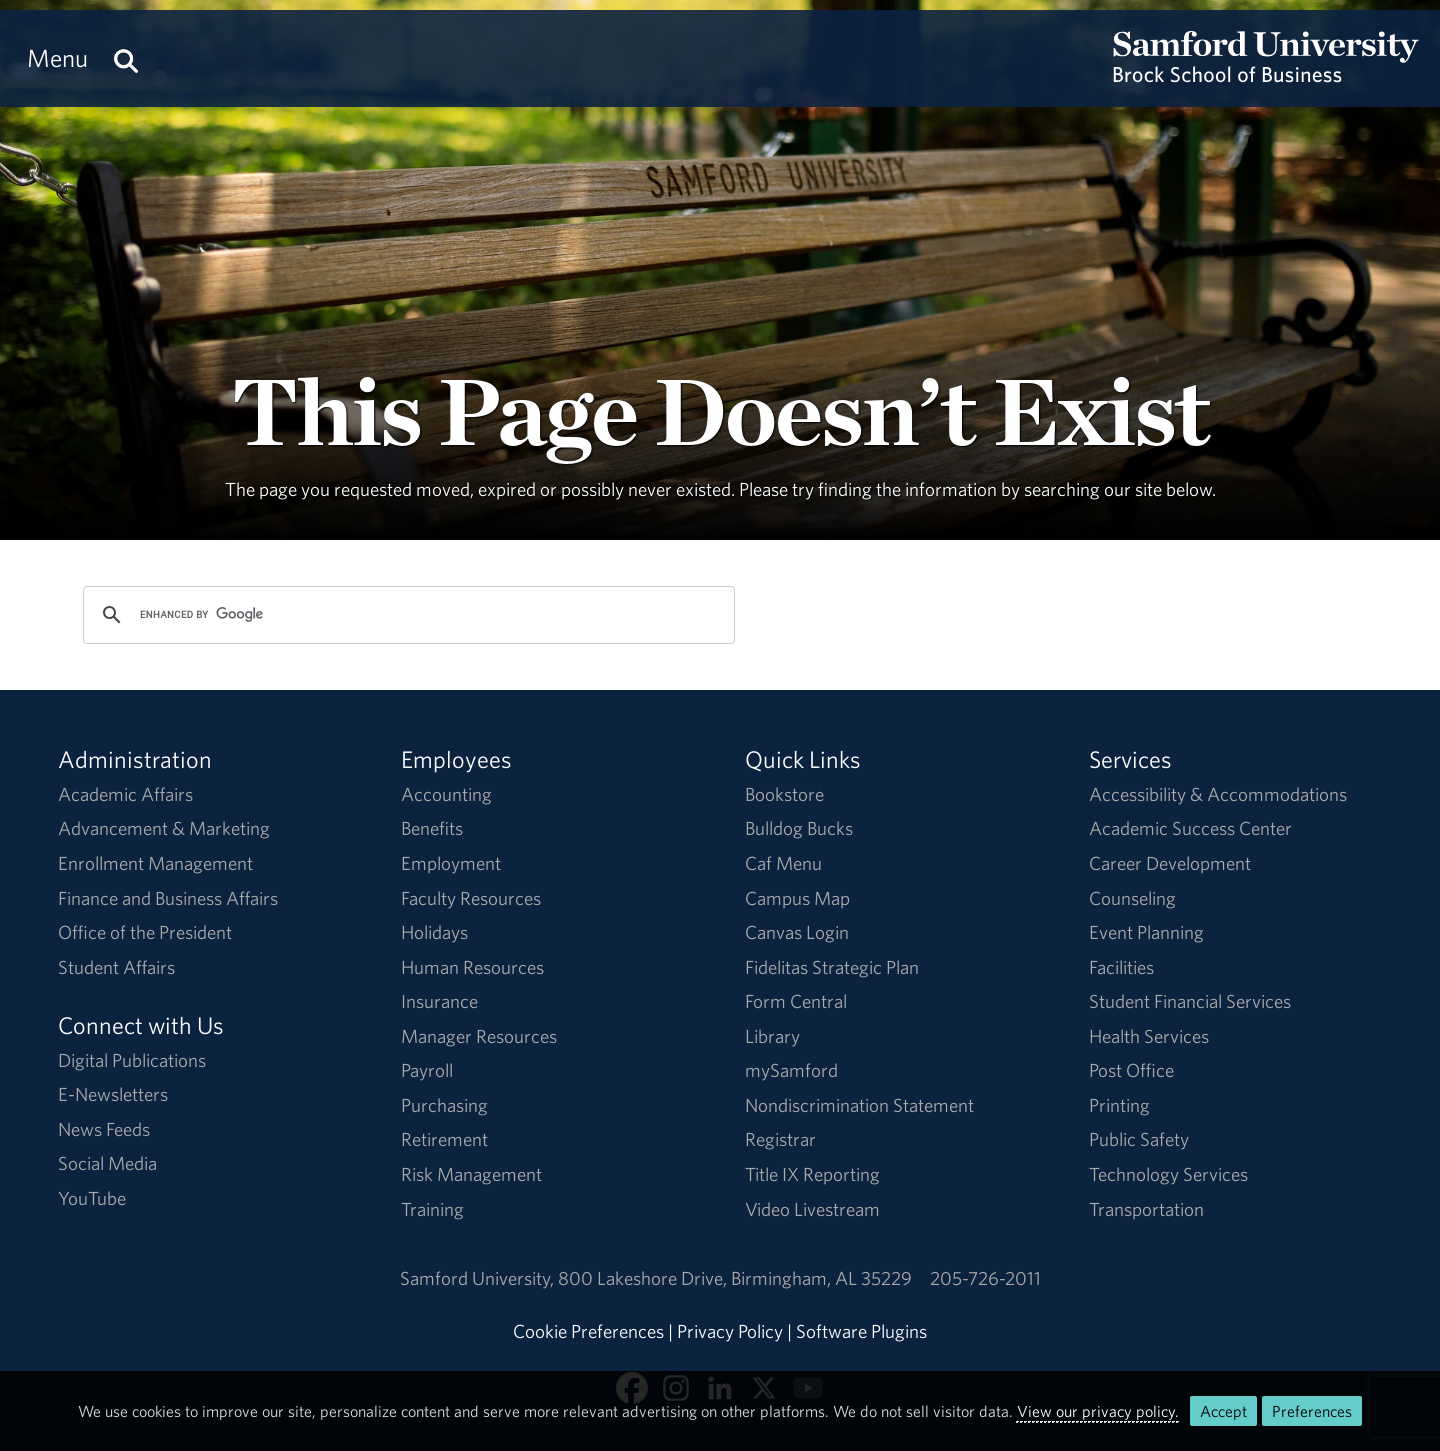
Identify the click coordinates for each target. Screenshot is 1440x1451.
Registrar (780, 1139)
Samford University (479, 1278)
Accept (1223, 1411)
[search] (406, 615)
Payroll (427, 1070)
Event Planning (1146, 932)
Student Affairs (116, 967)
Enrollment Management (155, 863)
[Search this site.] (126, 58)
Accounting (446, 794)
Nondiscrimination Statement (859, 1105)
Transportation (1146, 1209)
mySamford (791, 1070)
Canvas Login (797, 932)
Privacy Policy (730, 1331)
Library (772, 1036)
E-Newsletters (113, 1094)
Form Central (796, 1001)
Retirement (444, 1139)
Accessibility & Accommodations (1218, 794)
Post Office (1131, 1070)
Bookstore (784, 794)
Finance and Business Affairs (168, 898)
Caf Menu (783, 863)
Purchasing (444, 1105)
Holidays (434, 932)
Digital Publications (132, 1060)
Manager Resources (479, 1036)
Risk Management (471, 1174)
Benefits (432, 828)
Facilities (1121, 967)
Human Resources (472, 967)
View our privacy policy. (1098, 1411)
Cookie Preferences (588, 1331)
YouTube (92, 1198)
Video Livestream (812, 1209)
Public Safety (1139, 1139)
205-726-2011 (985, 1278)
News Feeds (104, 1129)
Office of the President (145, 932)
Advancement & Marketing (164, 828)
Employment (451, 863)
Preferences (1312, 1411)
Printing (1119, 1105)
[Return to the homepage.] (1266, 76)
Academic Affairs (125, 794)
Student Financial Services (1190, 1001)
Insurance (439, 1001)
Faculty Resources (471, 898)
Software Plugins (861, 1331)
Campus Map (797, 898)
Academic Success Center (1190, 828)
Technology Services (1168, 1174)
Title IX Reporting (812, 1174)
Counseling (1132, 898)
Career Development (1170, 863)
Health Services (1149, 1036)
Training (432, 1209)
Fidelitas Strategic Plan (832, 967)
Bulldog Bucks (799, 828)
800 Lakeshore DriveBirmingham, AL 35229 (735, 1278)
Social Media (107, 1163)
